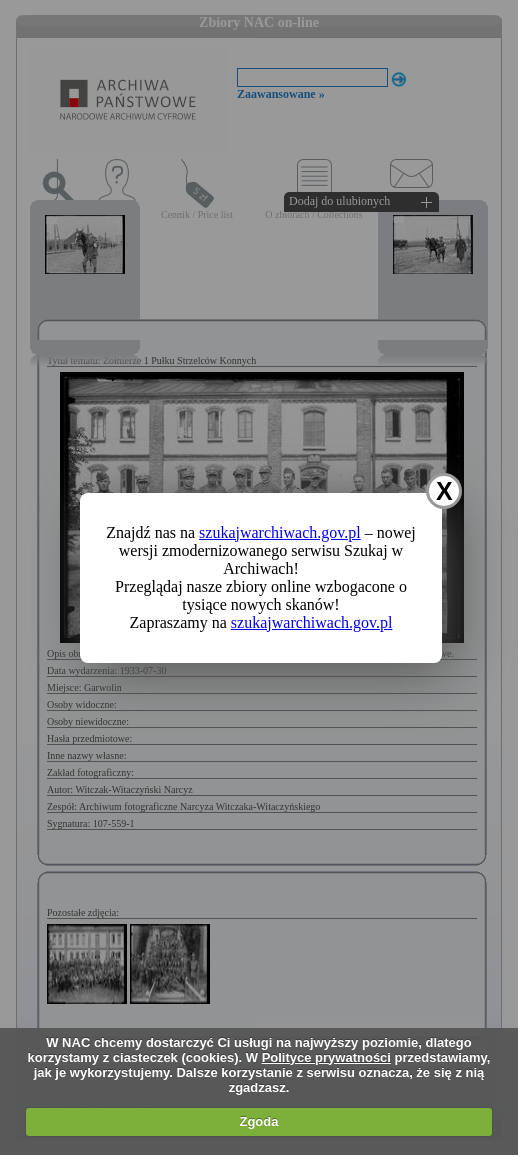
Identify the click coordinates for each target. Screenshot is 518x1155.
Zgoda (258, 1121)
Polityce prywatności (326, 1057)
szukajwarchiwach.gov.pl (280, 532)
